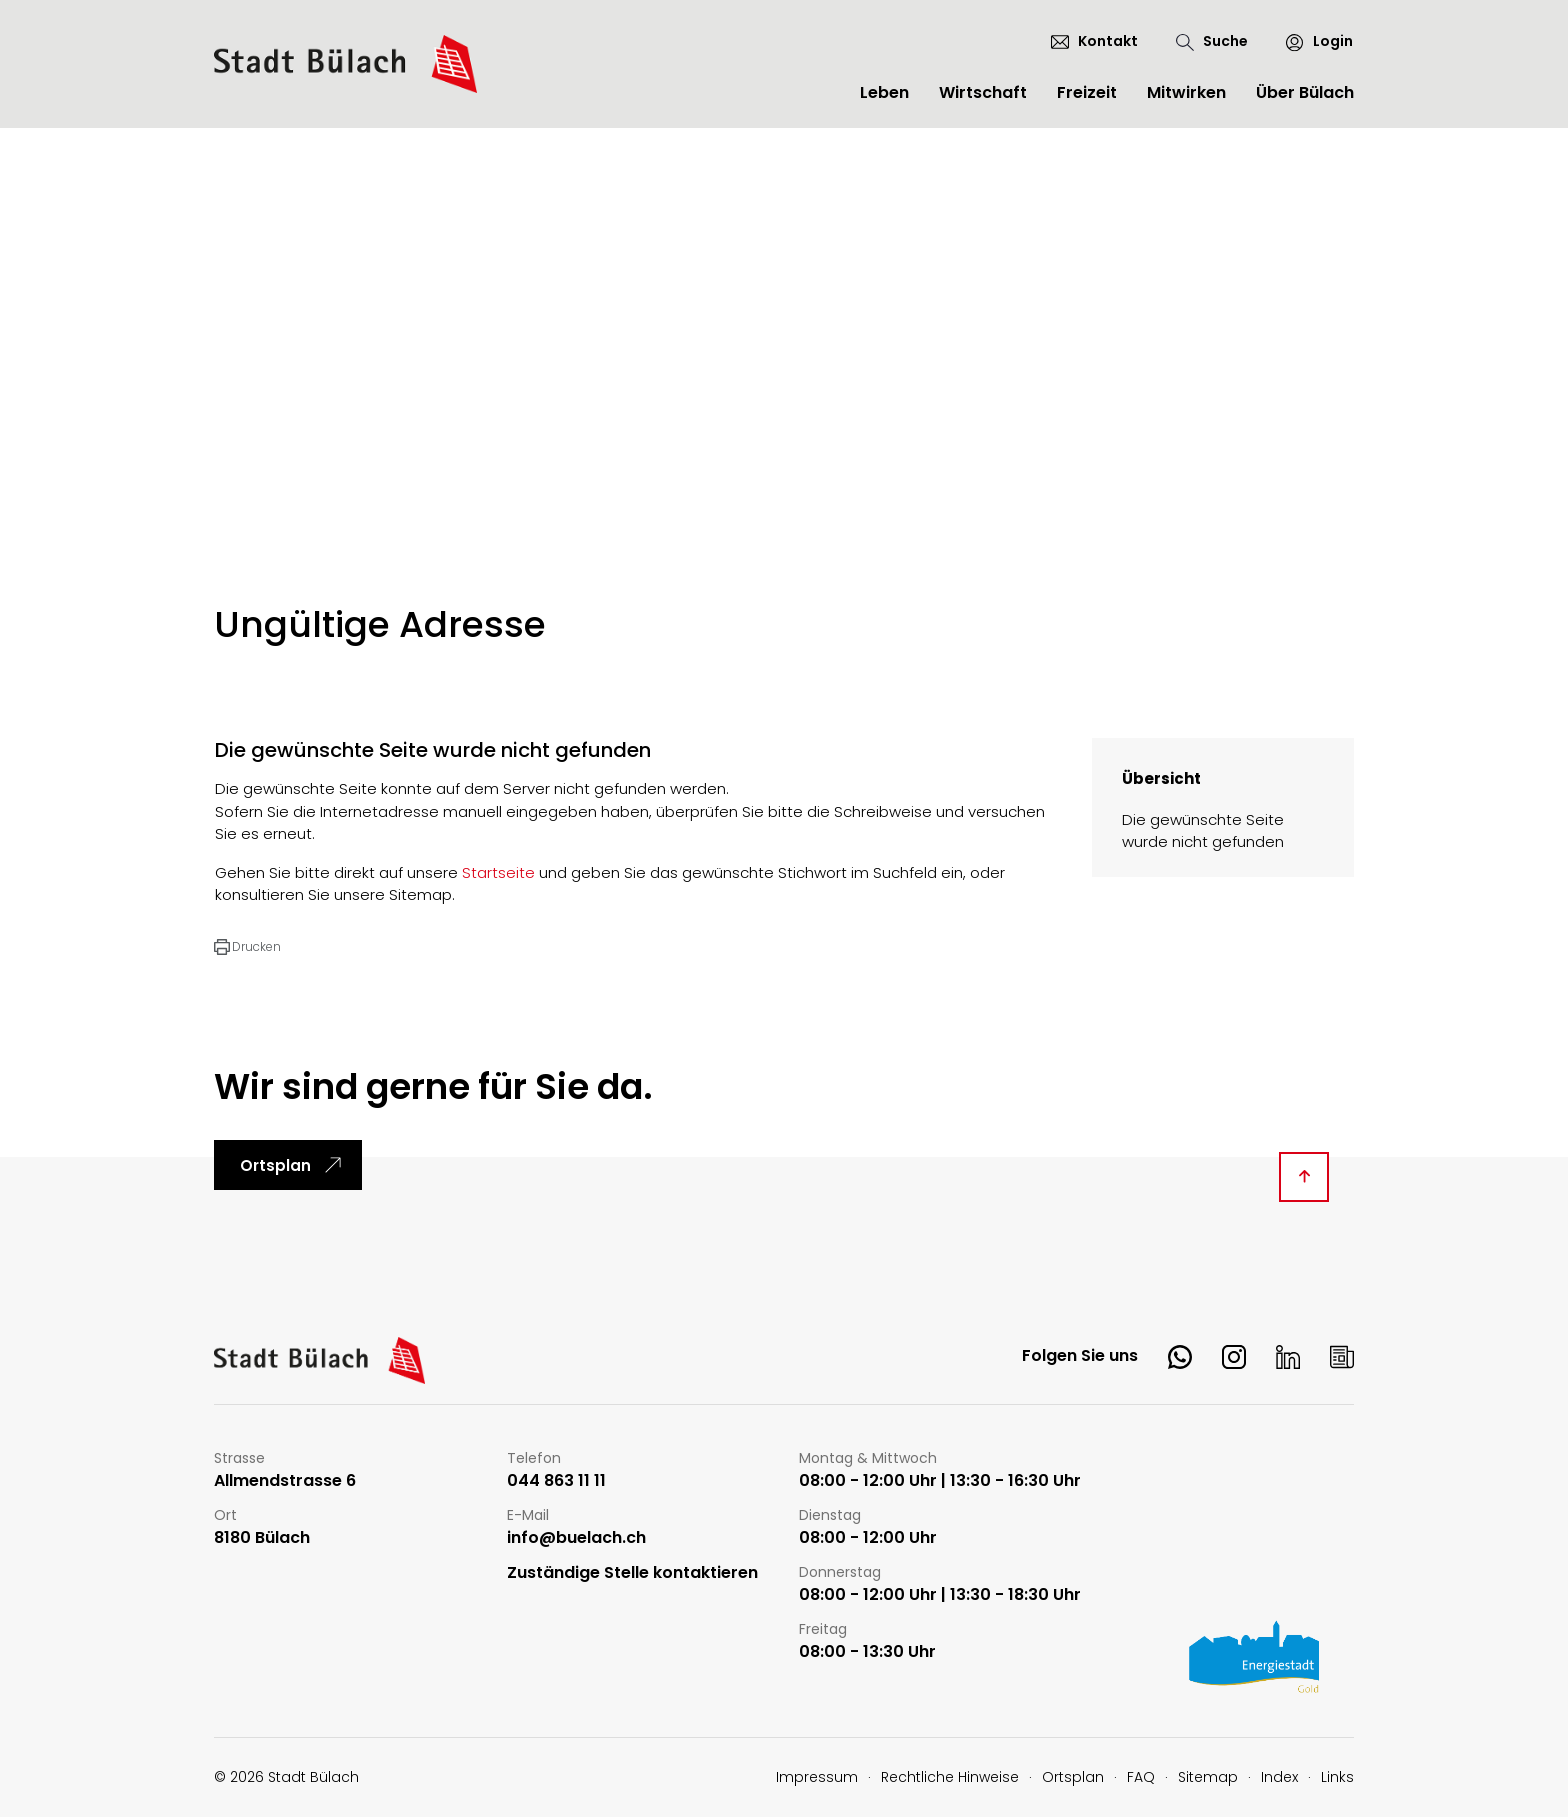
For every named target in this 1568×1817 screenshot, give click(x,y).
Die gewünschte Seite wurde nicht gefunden (1203, 831)
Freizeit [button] (1087, 92)
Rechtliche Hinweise (950, 1777)
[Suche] (1212, 41)
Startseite (498, 872)
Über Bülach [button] (1305, 92)
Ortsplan (275, 1165)
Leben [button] (884, 92)
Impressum (817, 1777)
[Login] (1310, 41)
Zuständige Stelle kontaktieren (632, 1573)
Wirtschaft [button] (983, 92)
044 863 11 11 (556, 1481)
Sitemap (1208, 1777)
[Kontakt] (1094, 41)
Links (1337, 1777)
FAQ (1141, 1777)
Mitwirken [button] (1186, 92)
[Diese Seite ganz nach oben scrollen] (1304, 1177)
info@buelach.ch (576, 1538)
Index (1279, 1777)
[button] (247, 947)
